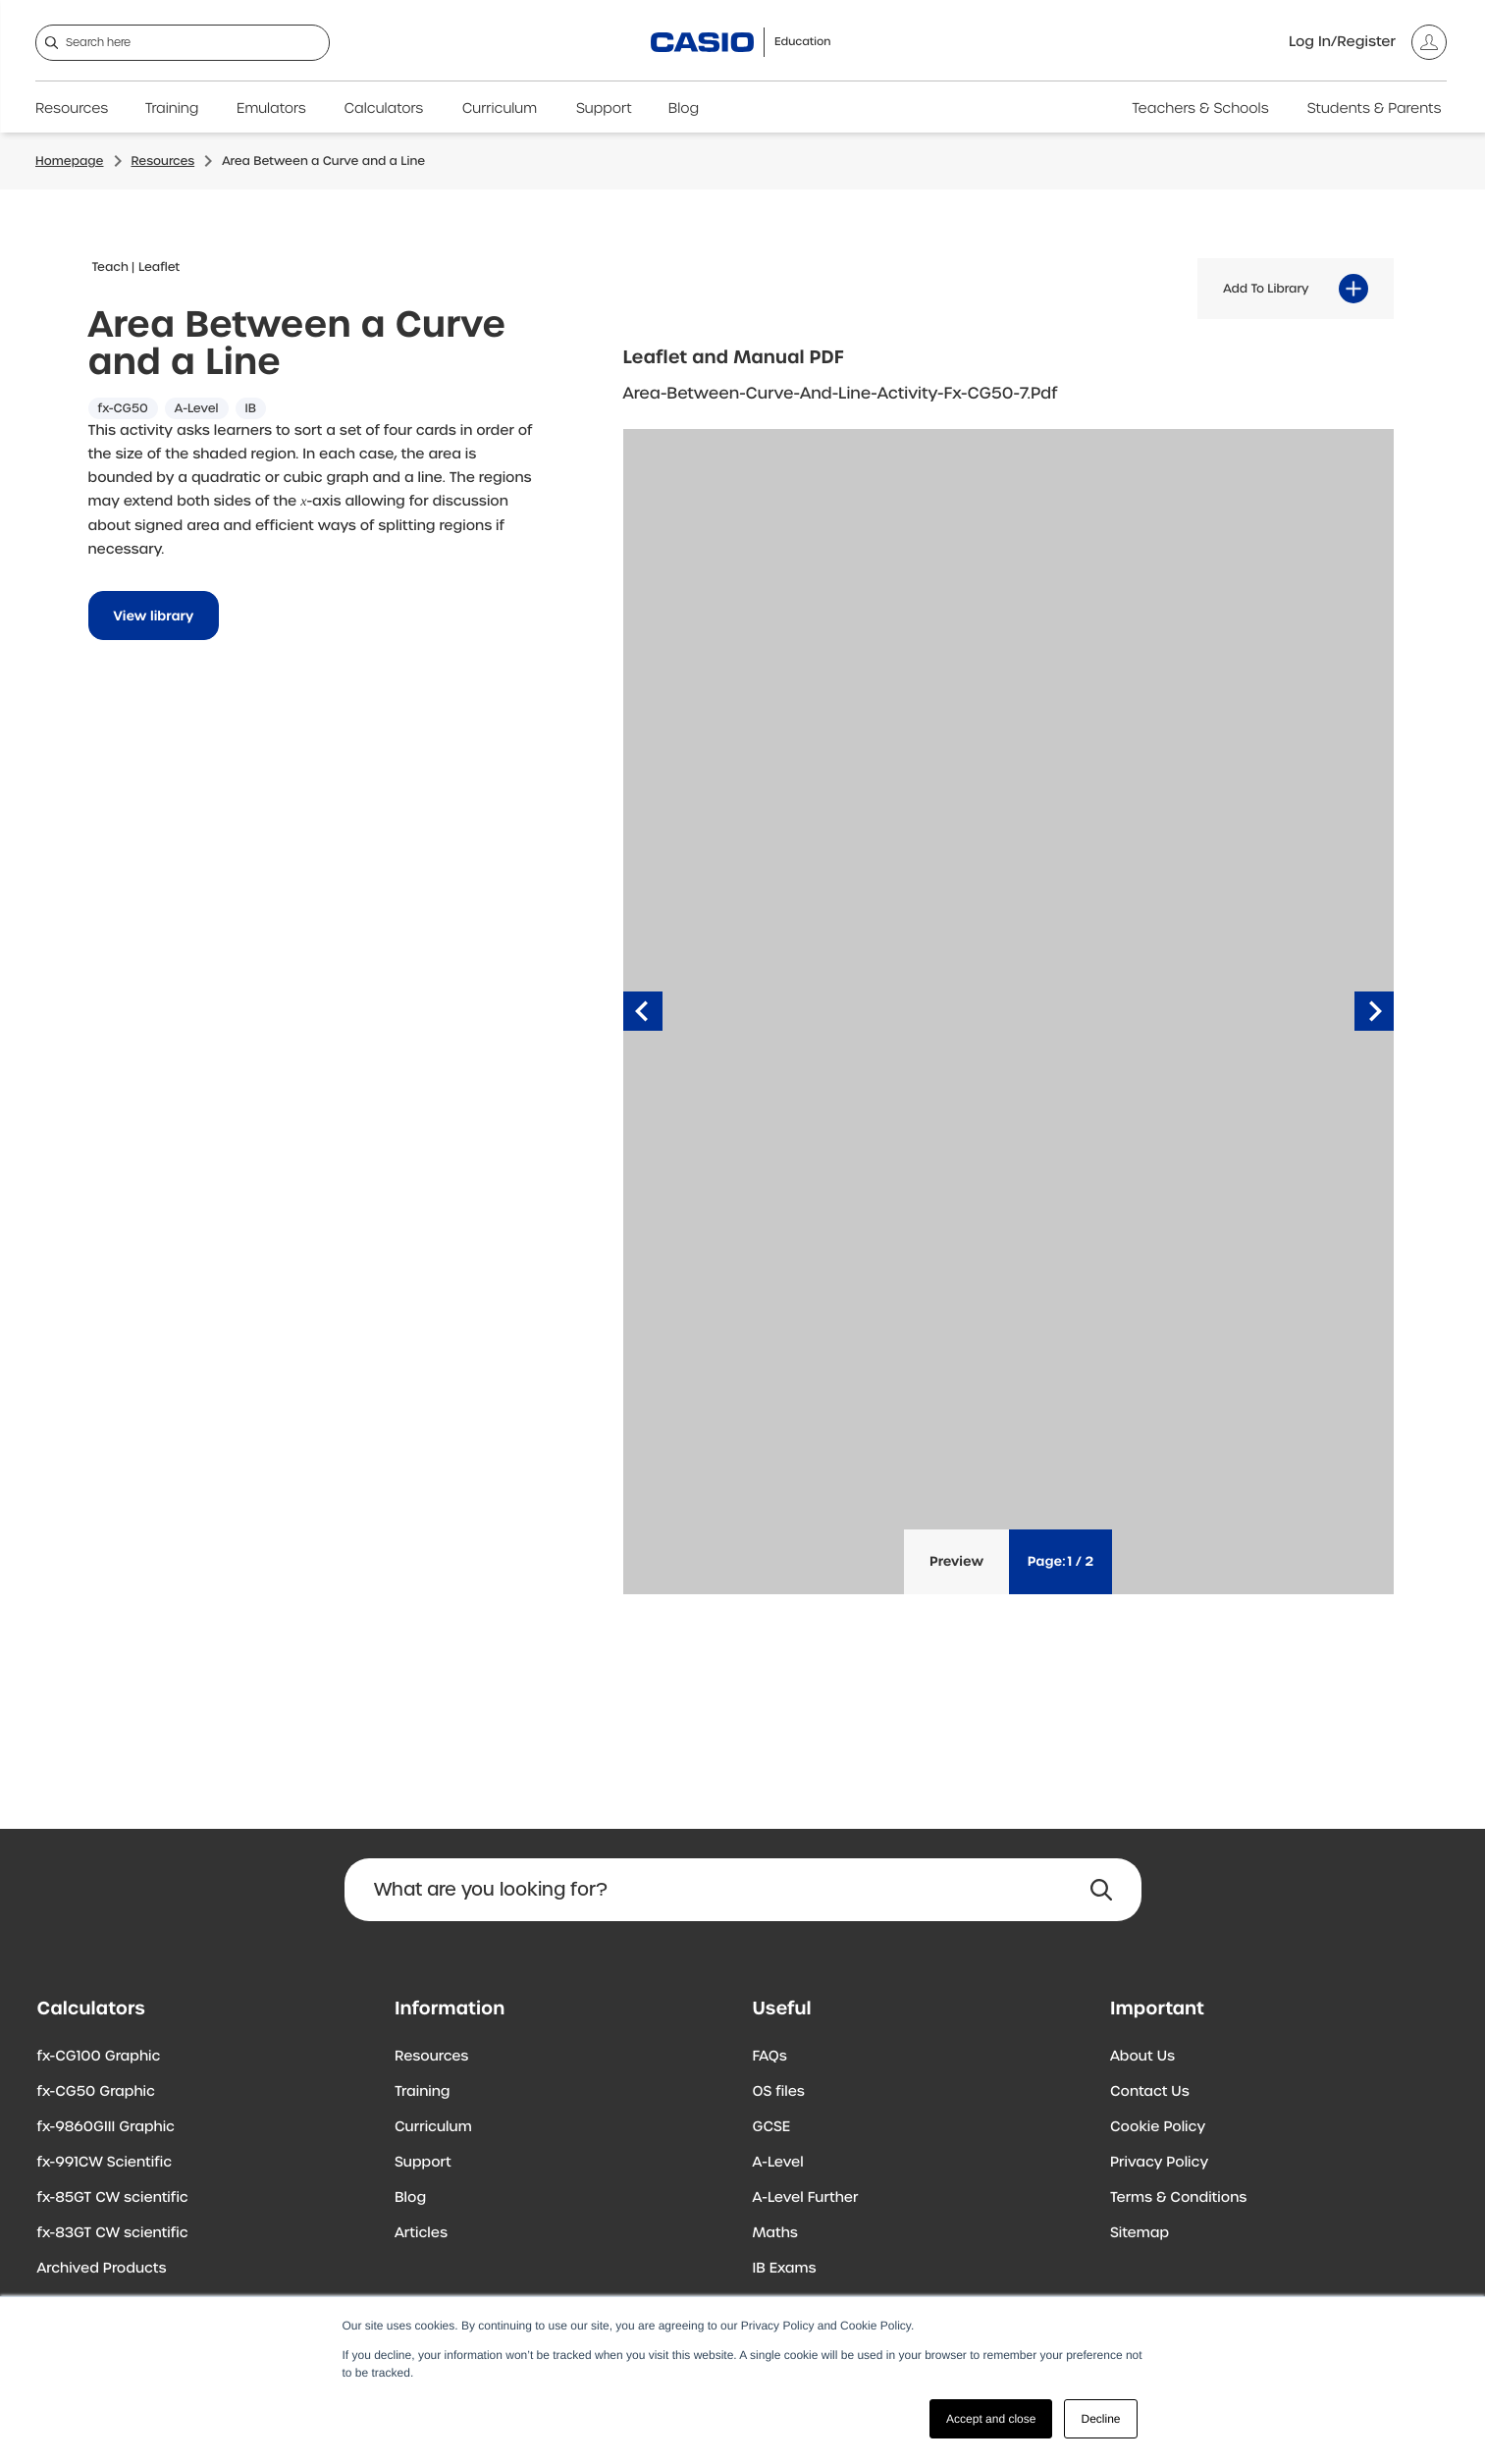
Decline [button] (1100, 2419)
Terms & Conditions (1178, 2198)
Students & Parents (1374, 109)
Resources (71, 109)
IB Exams (785, 2268)
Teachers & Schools (1200, 109)
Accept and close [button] (990, 2419)
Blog (683, 109)
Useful (782, 2009)
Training (172, 109)
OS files (779, 2092)
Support (604, 109)
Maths (775, 2233)
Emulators (271, 109)
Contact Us (1150, 2092)
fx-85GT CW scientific (112, 2198)
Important (1157, 2009)
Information (449, 2009)
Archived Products (102, 2268)
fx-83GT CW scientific (112, 2233)
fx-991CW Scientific (105, 2162)
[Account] (1368, 42)
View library (154, 616)
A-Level (778, 2162)
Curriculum (499, 109)
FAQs (770, 2056)
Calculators (384, 109)
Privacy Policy (1159, 2162)
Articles (421, 2233)
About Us (1142, 2056)
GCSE (772, 2127)
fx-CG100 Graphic (99, 2056)
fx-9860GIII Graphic (106, 2127)
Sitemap (1139, 2233)
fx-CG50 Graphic (96, 2092)
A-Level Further (806, 2198)
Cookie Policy (1157, 2127)
